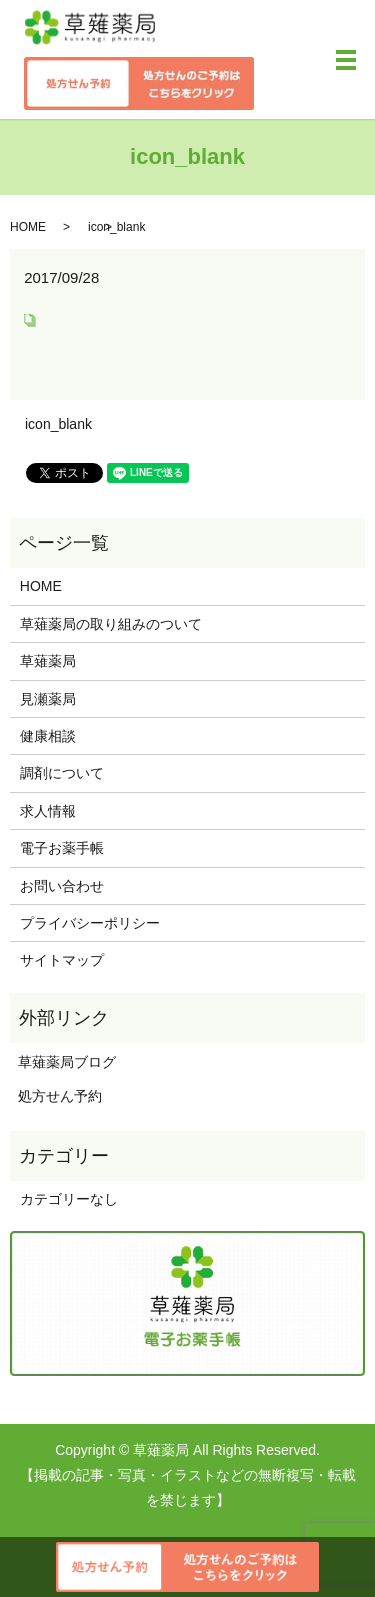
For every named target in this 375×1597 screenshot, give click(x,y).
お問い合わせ (62, 886)
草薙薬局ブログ (63, 1062)
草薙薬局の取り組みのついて (111, 624)
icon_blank (58, 424)
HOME (28, 227)
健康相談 (48, 736)
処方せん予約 (56, 1096)
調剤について (62, 773)
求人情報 (48, 811)
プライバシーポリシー (90, 923)
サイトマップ (62, 960)
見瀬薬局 (48, 699)
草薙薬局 (48, 661)
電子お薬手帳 (62, 848)
